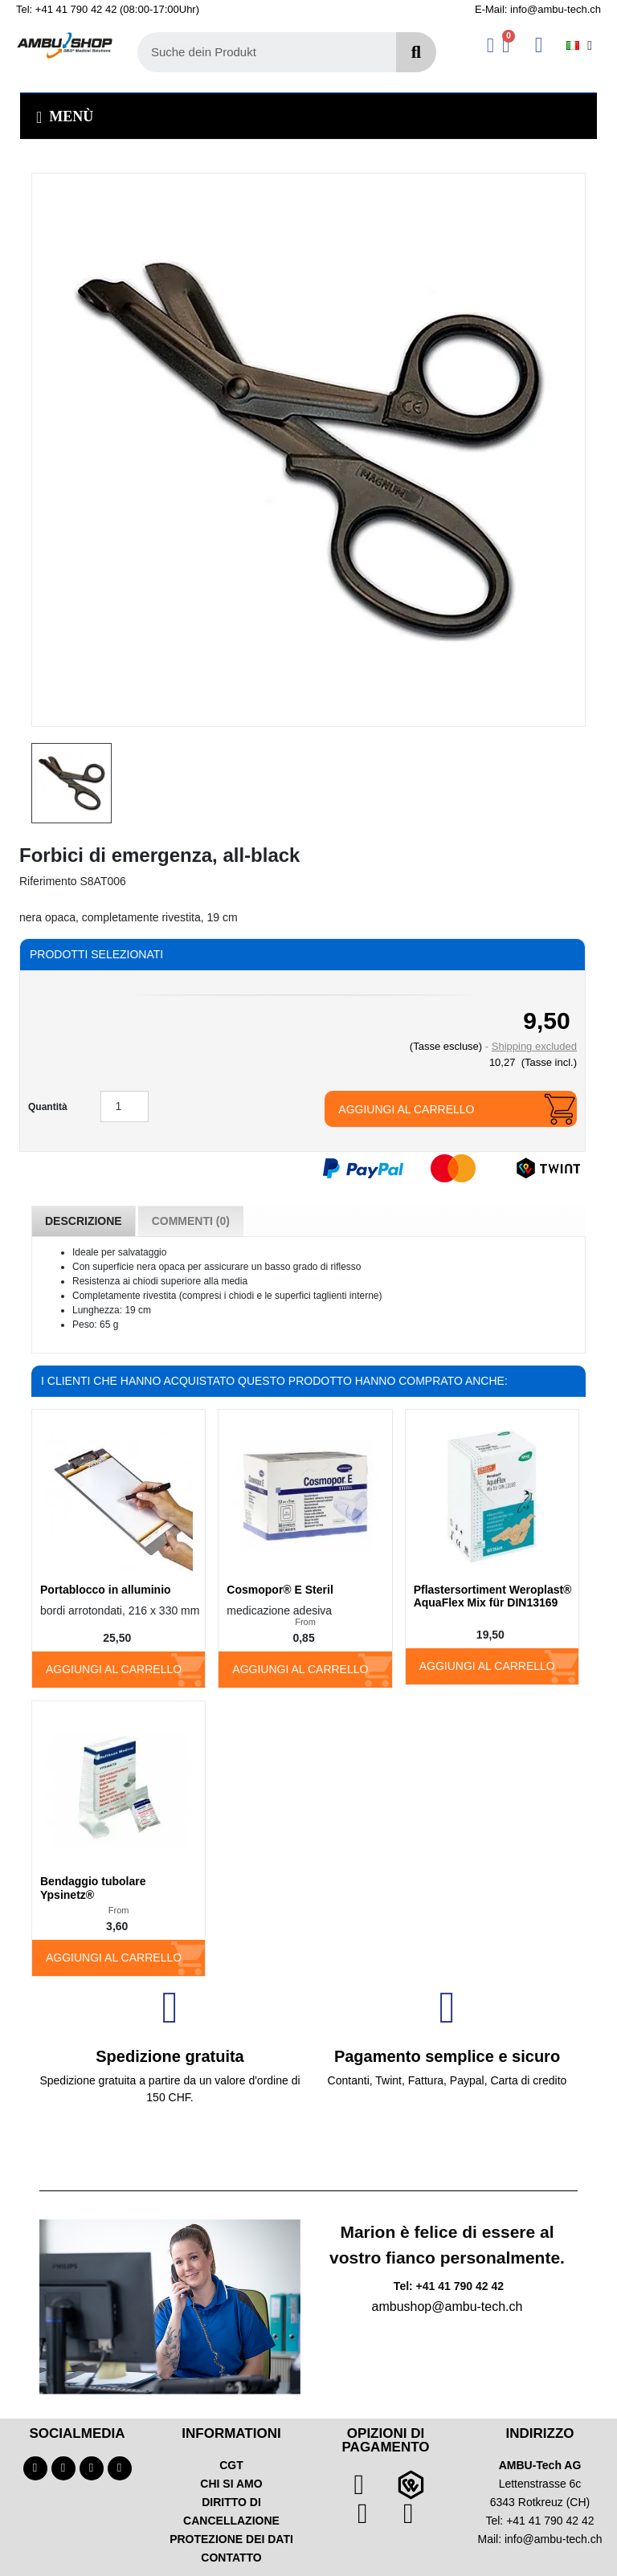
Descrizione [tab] (83, 1221)
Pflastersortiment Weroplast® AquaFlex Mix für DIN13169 (493, 1596)
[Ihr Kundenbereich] (490, 45)
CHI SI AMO (231, 2483)
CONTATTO (231, 2557)
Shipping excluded (534, 1046)
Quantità (47, 1106)
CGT (231, 2465)
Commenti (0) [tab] (191, 1221)
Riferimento (48, 881)
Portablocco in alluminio (105, 1589)
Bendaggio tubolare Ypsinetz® (92, 1888)
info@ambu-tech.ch (554, 2539)
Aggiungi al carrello (406, 1109)
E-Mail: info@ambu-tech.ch (538, 9)
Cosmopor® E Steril (280, 1589)
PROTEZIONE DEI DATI (231, 2539)
